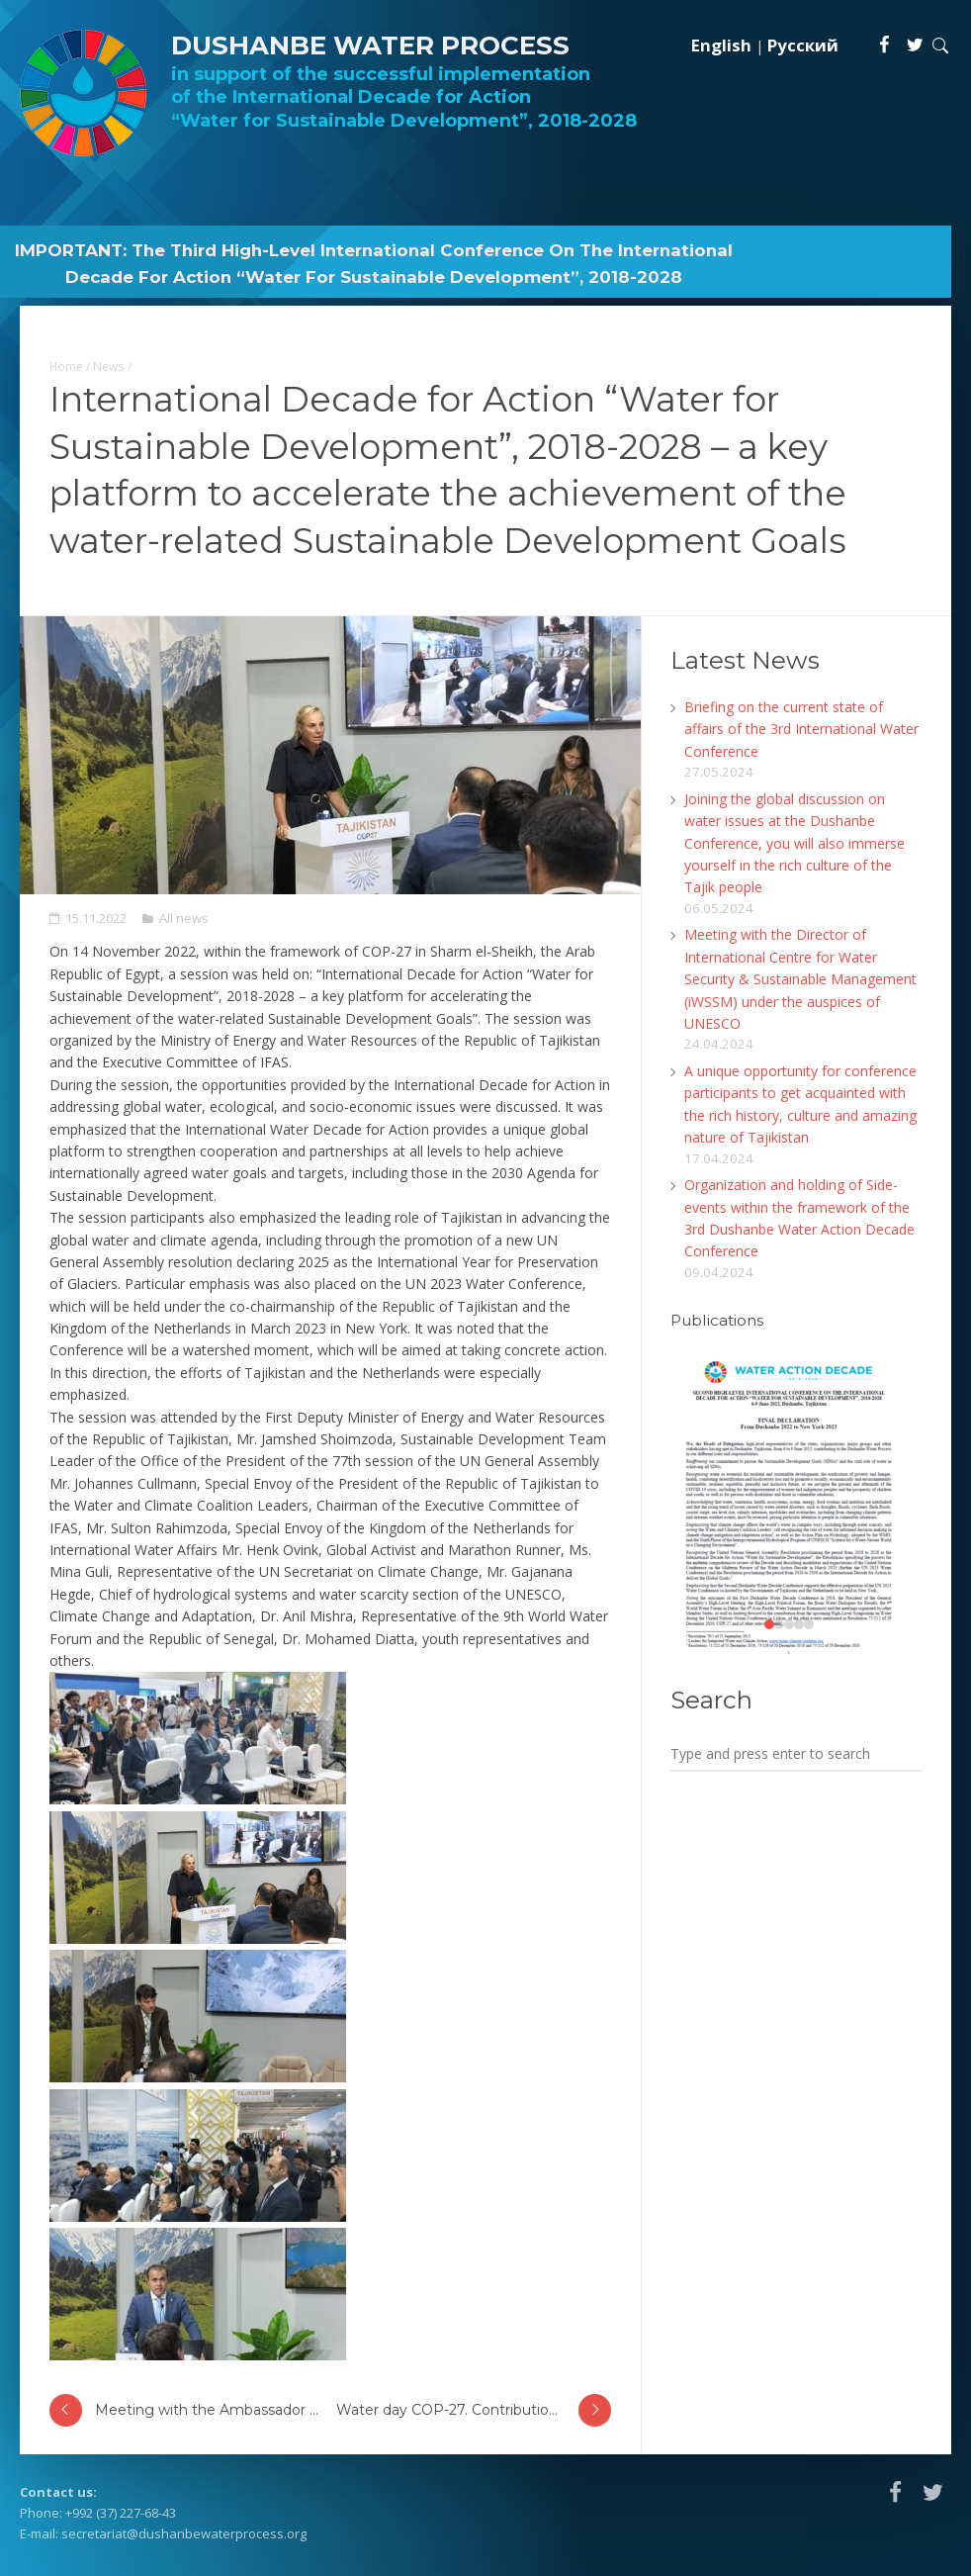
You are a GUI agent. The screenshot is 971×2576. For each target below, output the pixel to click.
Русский (803, 45)
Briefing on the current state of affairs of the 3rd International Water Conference (801, 729)
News (109, 366)
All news (184, 918)
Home (66, 366)
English (721, 45)
